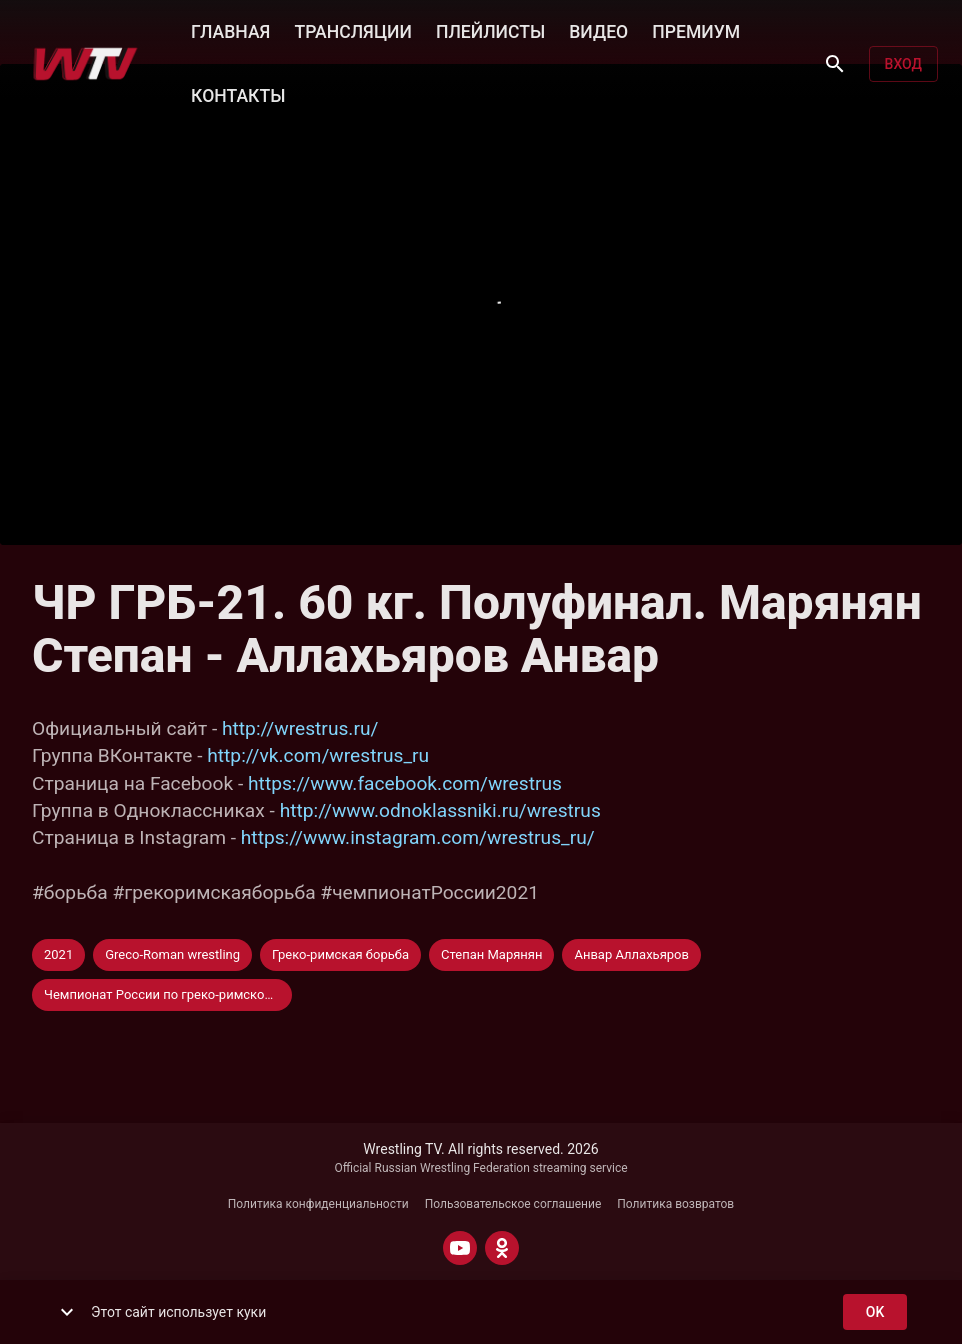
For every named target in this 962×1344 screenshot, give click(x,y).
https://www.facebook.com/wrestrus (405, 783)
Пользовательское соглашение (513, 1204)
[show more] (67, 1312)
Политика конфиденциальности (318, 1204)
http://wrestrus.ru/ (300, 728)
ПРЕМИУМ (696, 30)
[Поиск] (835, 64)
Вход (903, 64)
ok (875, 1312)
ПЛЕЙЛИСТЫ (490, 30)
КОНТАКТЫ (238, 94)
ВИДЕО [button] (598, 30)
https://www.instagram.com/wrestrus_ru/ (418, 837)
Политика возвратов (675, 1204)
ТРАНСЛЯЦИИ (352, 30)
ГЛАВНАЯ (230, 30)
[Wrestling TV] (85, 64)
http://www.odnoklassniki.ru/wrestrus (440, 810)
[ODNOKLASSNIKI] (502, 1248)
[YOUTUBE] (460, 1248)
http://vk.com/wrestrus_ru (318, 755)
